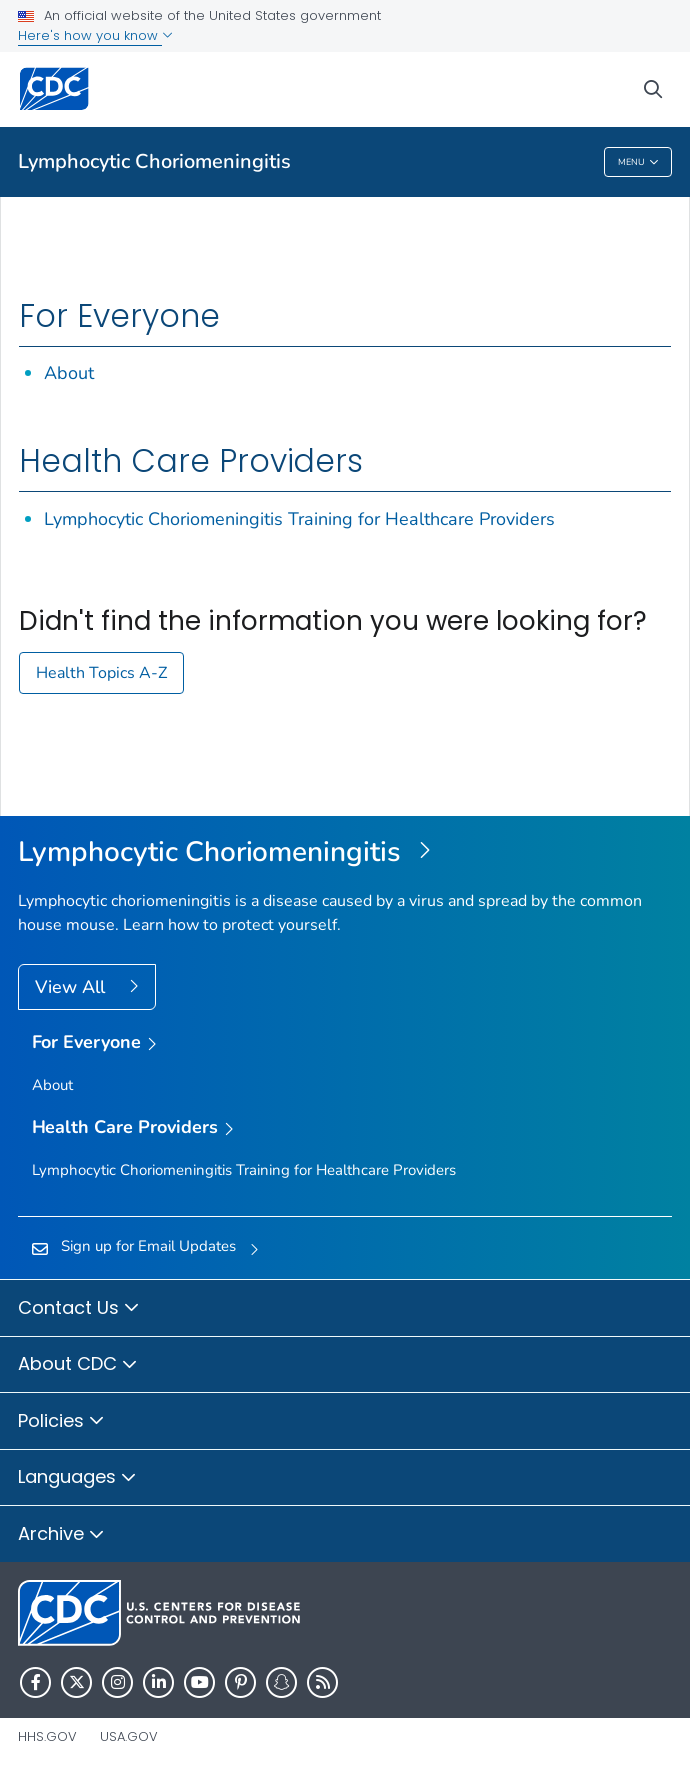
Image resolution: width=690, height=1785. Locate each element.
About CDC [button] (78, 1365)
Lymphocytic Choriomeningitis (154, 161)
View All (72, 987)
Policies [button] (61, 1422)
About (69, 373)
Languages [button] (77, 1478)
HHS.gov (47, 1736)
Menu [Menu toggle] (638, 162)
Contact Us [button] (79, 1309)
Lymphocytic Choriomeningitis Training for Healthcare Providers (299, 519)
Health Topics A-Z (101, 673)
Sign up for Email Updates (148, 1246)
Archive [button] (61, 1535)
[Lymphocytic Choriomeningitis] (345, 853)
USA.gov (129, 1736)
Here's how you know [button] (95, 35)
